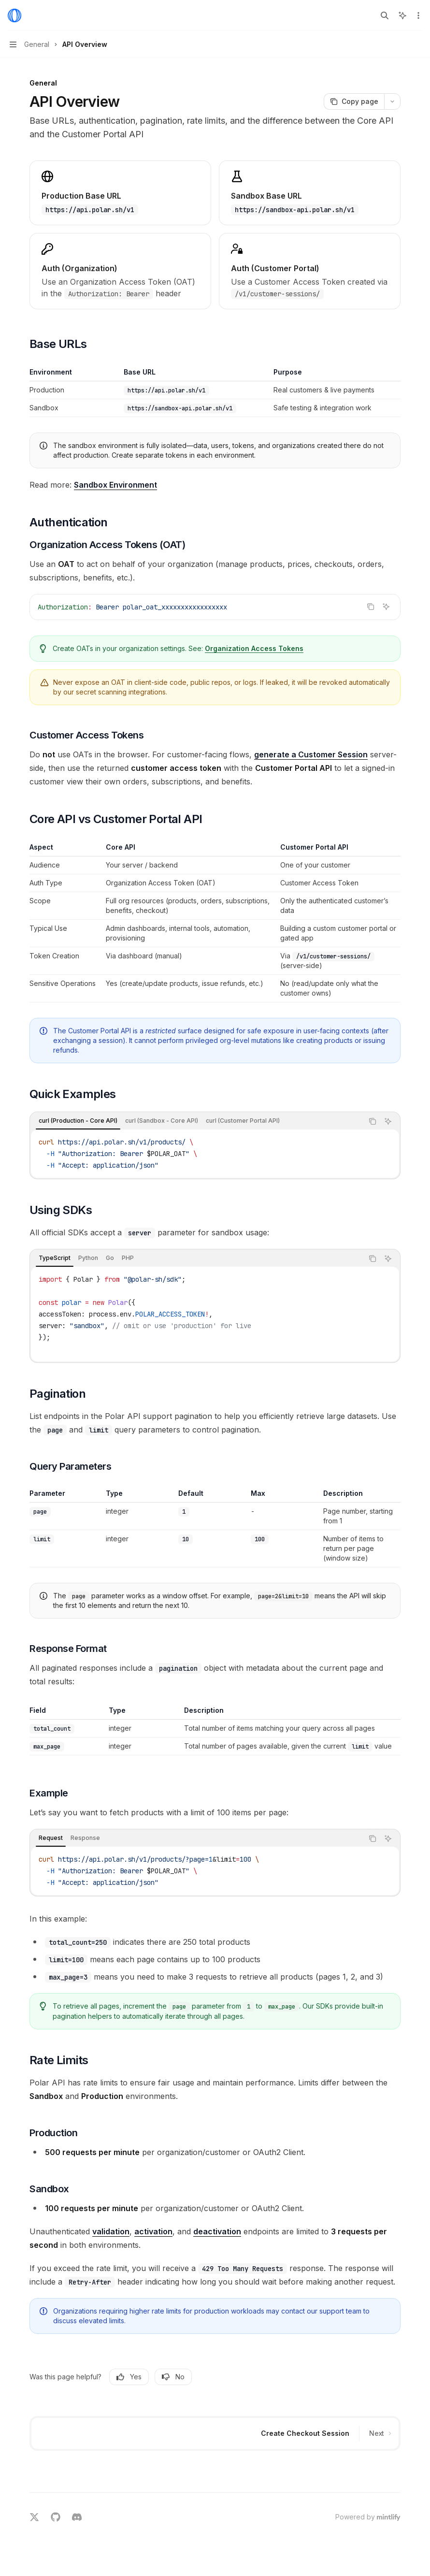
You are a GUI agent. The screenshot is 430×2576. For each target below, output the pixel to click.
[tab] (78, 1121)
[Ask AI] (386, 606)
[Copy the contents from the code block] (370, 606)
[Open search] (384, 15)
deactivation (217, 2231)
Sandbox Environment (115, 485)
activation (153, 2231)
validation (110, 2231)
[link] (120, 271)
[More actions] (417, 15)
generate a (311, 754)
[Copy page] (354, 101)
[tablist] (196, 1121)
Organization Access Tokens (254, 648)
